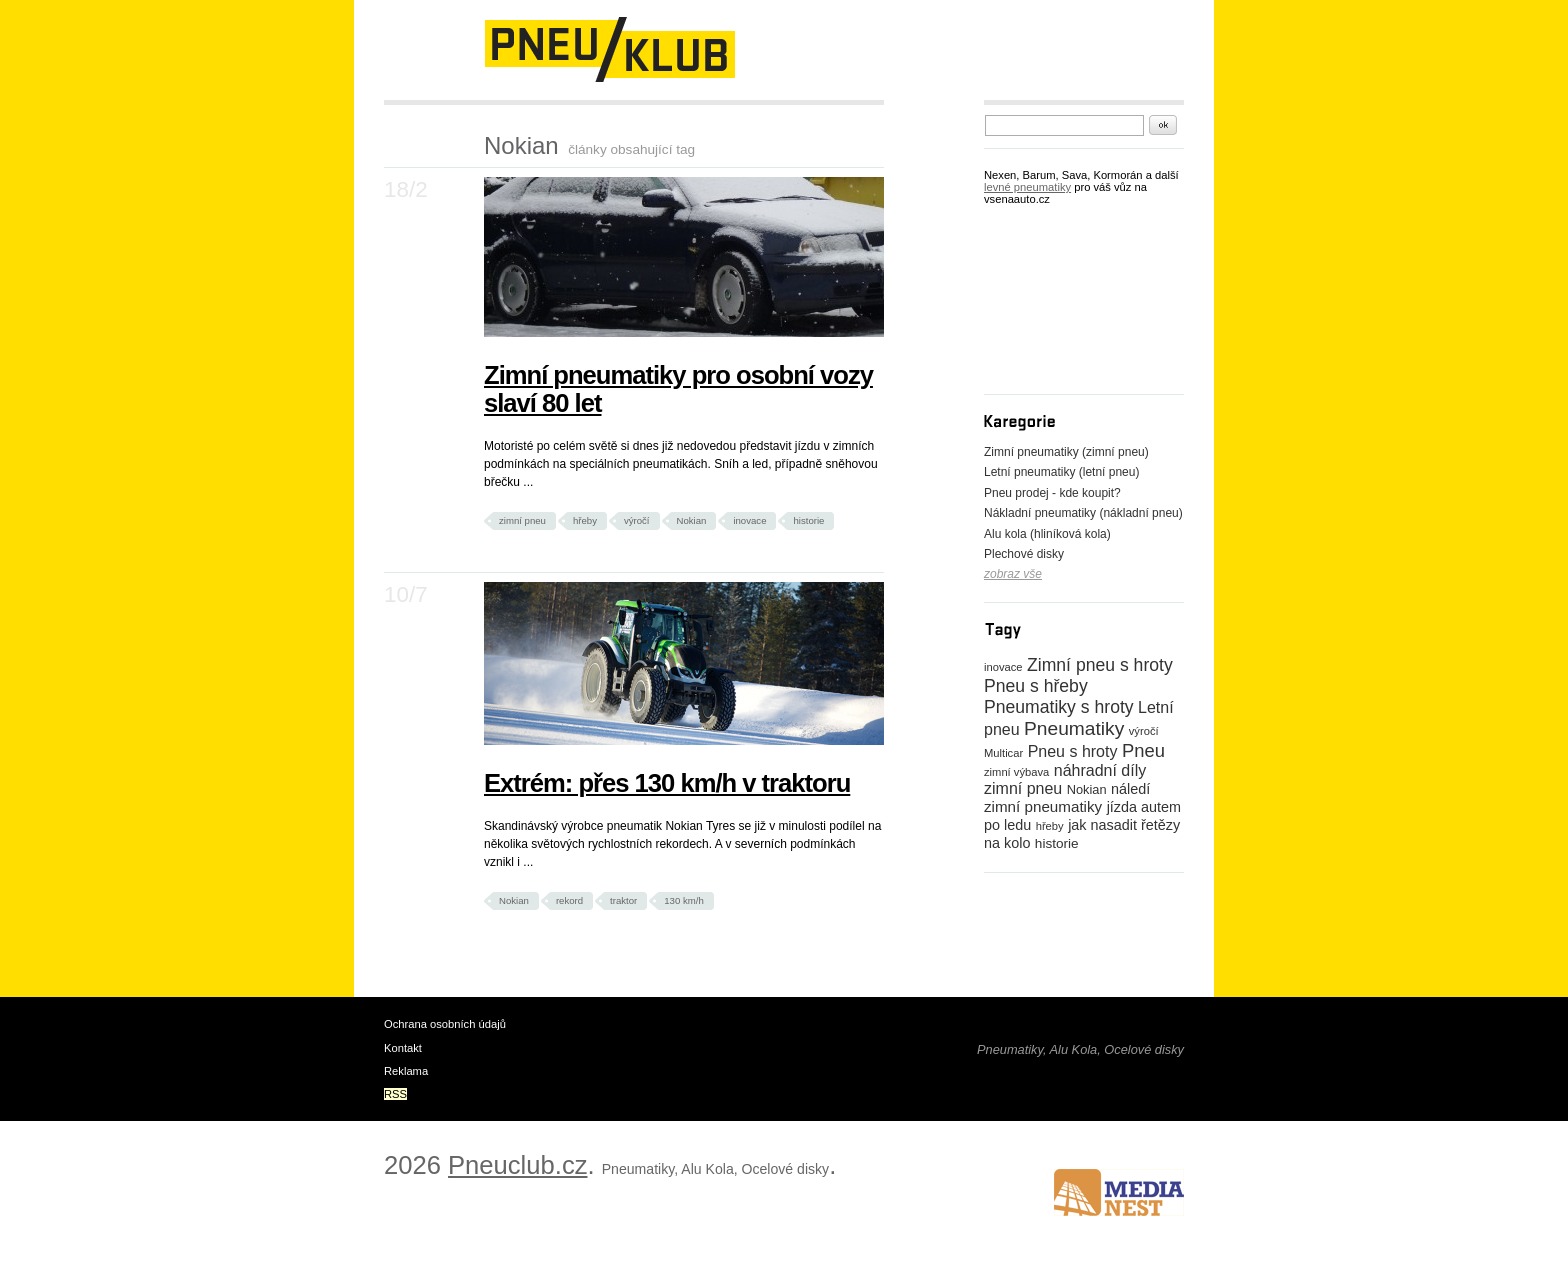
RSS (395, 1094)
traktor (623, 900)
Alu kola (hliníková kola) (1047, 534)
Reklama (406, 1071)
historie (808, 520)
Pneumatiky (1074, 728)
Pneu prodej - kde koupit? (1052, 493)
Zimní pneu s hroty (1100, 665)
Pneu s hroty (1073, 751)
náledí (1130, 789)
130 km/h (683, 900)
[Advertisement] (618, 112)
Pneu (1143, 750)
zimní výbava (1016, 772)
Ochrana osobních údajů (445, 1024)
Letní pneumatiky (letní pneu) (1061, 472)
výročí (637, 520)
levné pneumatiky (1027, 187)
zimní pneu (522, 520)
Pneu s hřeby (1036, 686)
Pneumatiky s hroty (1059, 707)
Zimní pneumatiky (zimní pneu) (1066, 452)
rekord (569, 900)
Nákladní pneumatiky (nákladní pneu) (1083, 513)
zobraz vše (1013, 574)
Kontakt (403, 1048)
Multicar (1003, 753)
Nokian (692, 520)
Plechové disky (1024, 554)
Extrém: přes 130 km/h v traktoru (667, 783)
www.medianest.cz (1119, 1192)
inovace (749, 520)
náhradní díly (1100, 770)
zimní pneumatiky (1043, 806)
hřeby (585, 520)
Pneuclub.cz (517, 1165)
